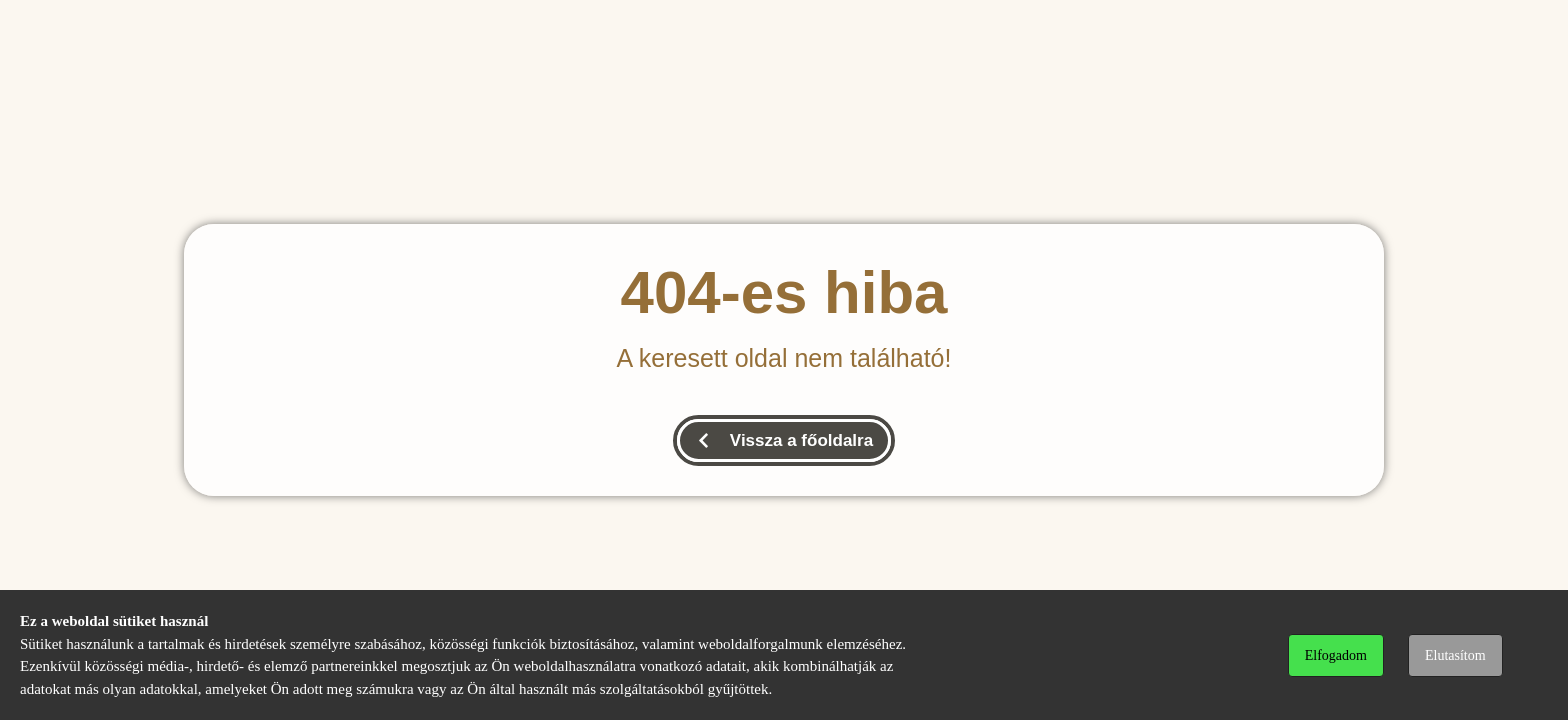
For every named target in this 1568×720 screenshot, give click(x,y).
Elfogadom (1336, 655)
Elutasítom (1455, 655)
